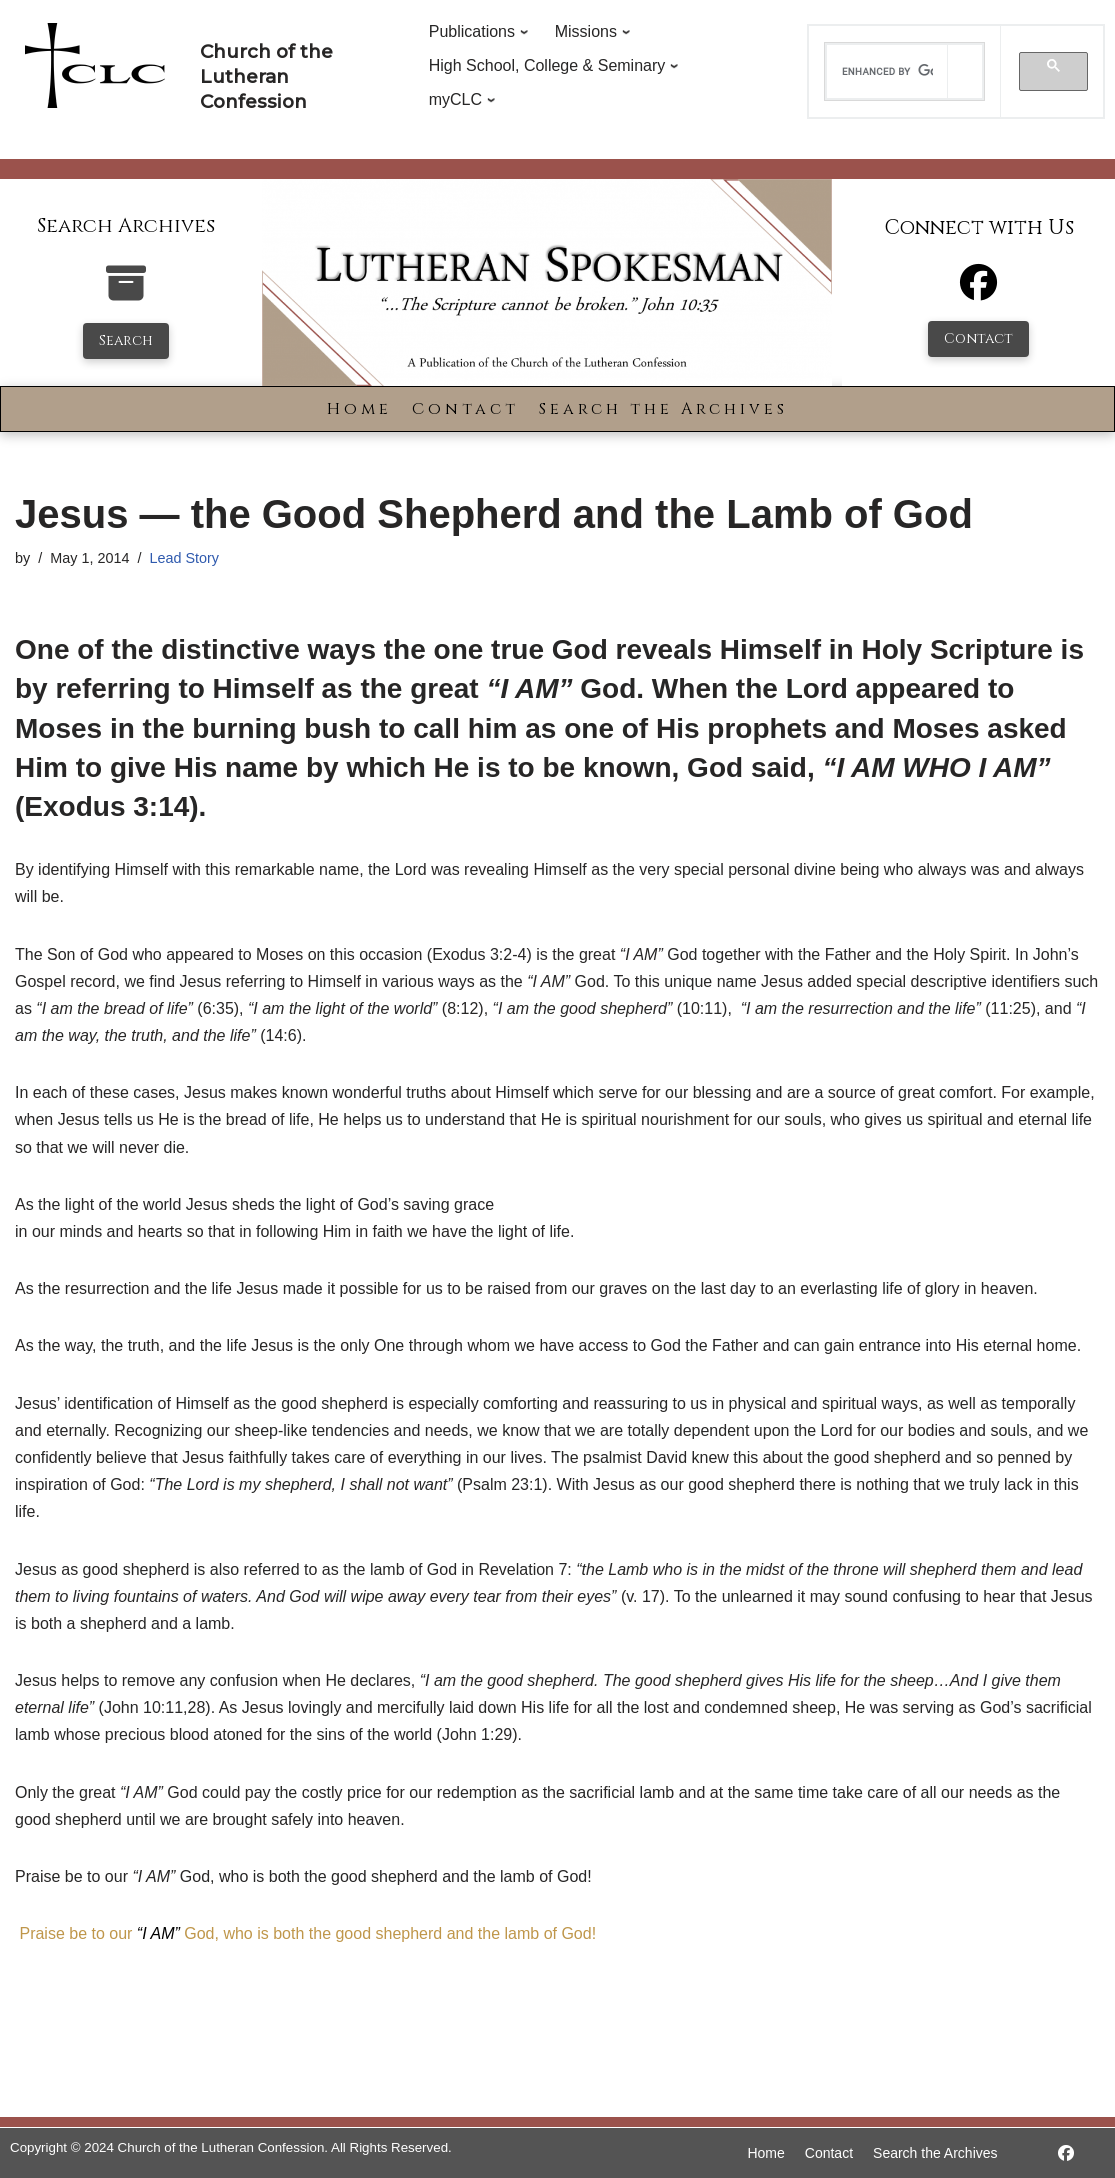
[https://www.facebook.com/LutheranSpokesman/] (1066, 2153)
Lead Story (184, 558)
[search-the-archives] (126, 293)
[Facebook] (978, 291)
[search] (887, 72)
